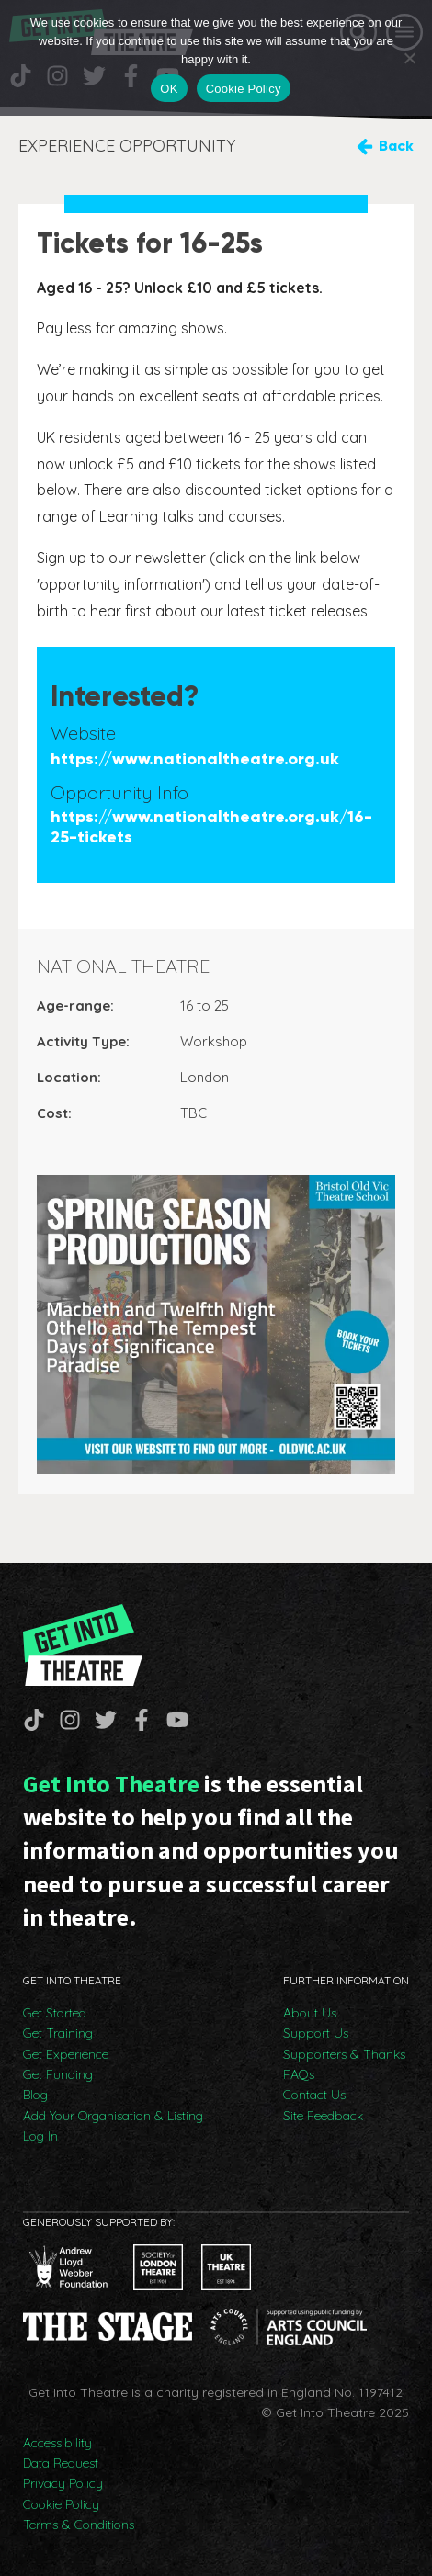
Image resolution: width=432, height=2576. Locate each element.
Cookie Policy (61, 2504)
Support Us (315, 2033)
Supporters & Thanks (344, 2054)
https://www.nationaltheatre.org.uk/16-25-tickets (211, 827)
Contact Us (314, 2094)
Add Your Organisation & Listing (113, 2115)
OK (168, 89)
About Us (309, 2013)
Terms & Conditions (78, 2524)
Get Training (58, 2033)
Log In (40, 2136)
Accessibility (57, 2443)
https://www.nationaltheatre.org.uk (195, 759)
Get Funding (58, 2074)
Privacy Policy (63, 2483)
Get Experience (65, 2054)
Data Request (60, 2463)
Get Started (54, 2013)
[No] (409, 58)
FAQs (298, 2074)
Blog (35, 2094)
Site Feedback (323, 2115)
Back (396, 145)
